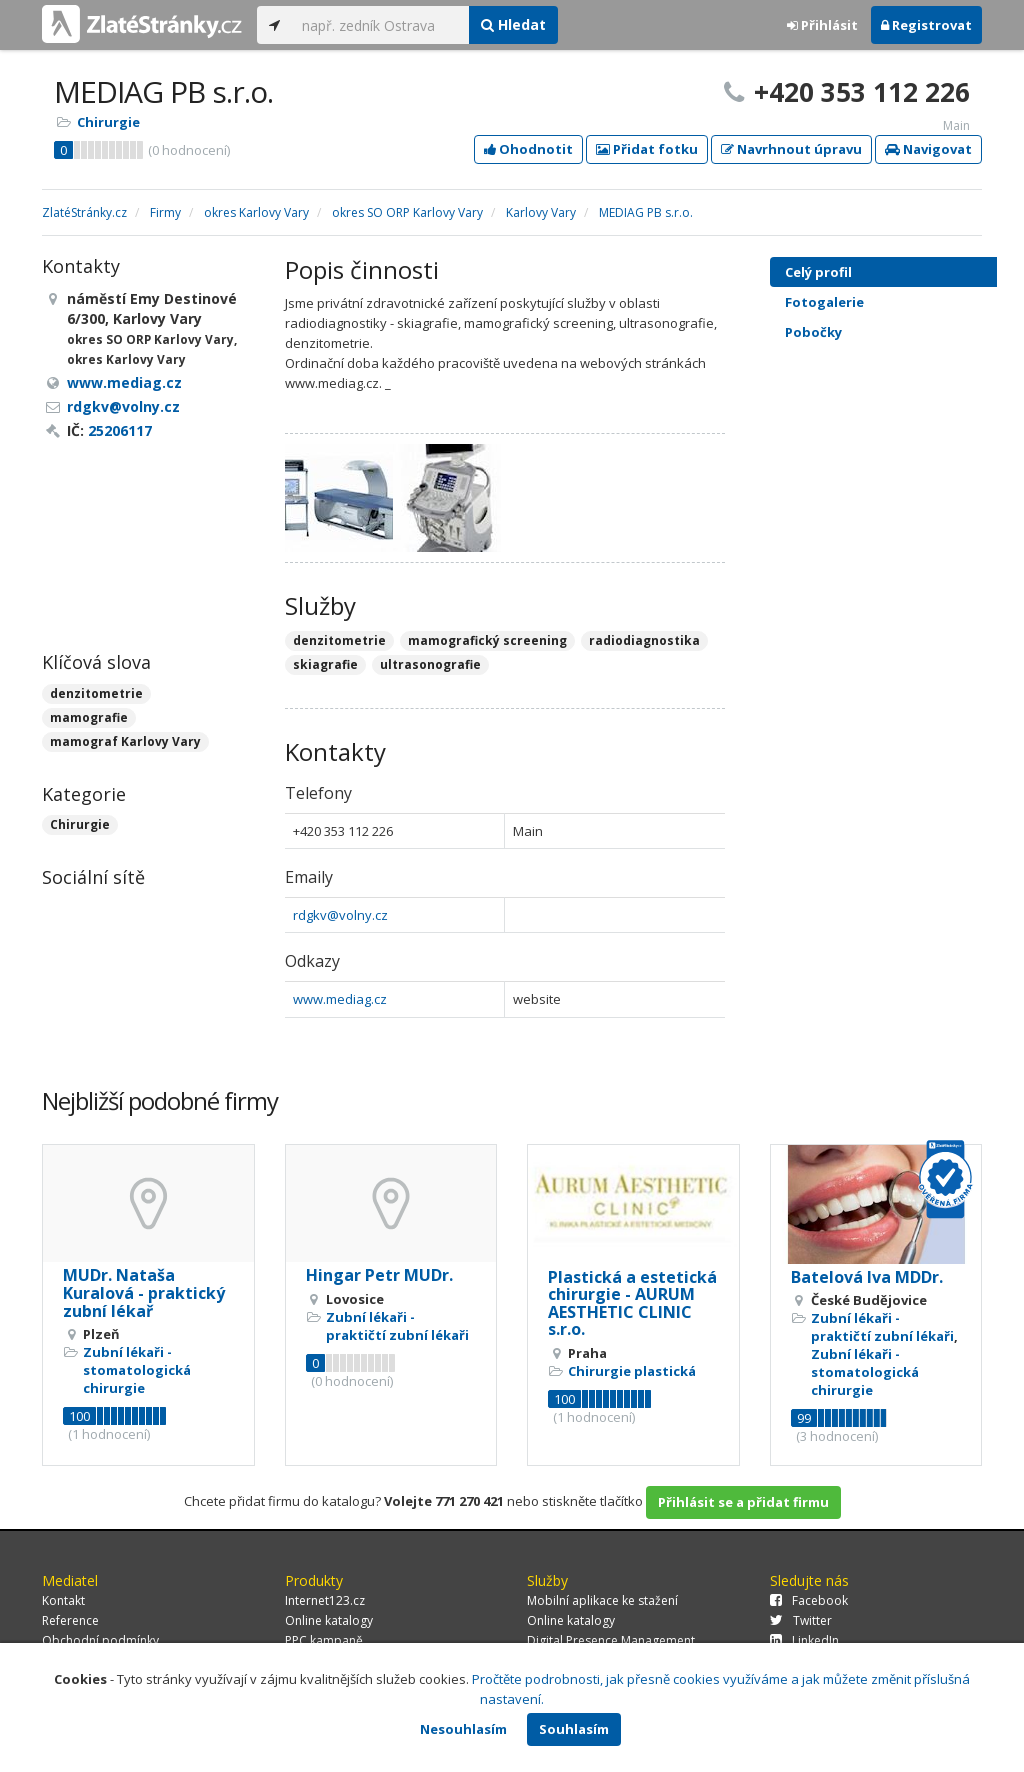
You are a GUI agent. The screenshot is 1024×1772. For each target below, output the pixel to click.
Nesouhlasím (463, 1729)
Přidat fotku (647, 149)
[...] (380, 25)
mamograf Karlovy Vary (125, 741)
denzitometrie (96, 693)
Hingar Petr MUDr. (379, 1275)
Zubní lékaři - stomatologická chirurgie (137, 1370)
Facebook (809, 1600)
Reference (70, 1620)
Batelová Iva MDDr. (867, 1277)
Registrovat (926, 25)
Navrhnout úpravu (791, 149)
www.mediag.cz (340, 999)
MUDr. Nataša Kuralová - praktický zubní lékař (144, 1292)
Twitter (801, 1620)
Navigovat (928, 149)
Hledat (513, 24)
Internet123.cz (325, 1600)
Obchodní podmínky (100, 1640)
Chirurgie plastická (632, 1371)
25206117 (120, 430)
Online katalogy (329, 1620)
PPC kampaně (324, 1640)
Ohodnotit (528, 149)
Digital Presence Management (611, 1640)
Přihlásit (822, 25)
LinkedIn (804, 1640)
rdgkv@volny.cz (340, 915)
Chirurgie (108, 122)
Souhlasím (574, 1729)
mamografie (89, 717)
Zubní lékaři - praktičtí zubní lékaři (397, 1326)
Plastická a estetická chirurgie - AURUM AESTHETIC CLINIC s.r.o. (632, 1303)
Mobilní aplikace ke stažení (602, 1600)
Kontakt (63, 1600)
